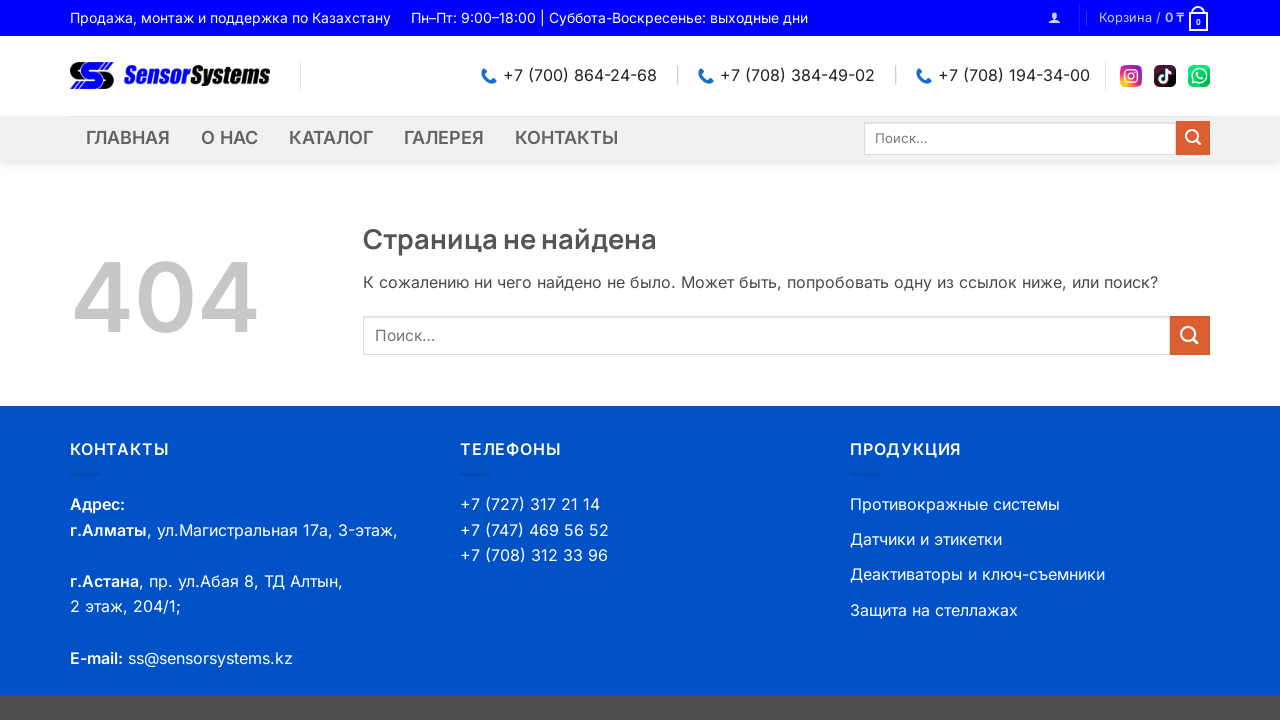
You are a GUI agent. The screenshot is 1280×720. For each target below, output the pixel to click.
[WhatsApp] (1199, 76)
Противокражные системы (955, 504)
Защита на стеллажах (934, 610)
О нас (229, 137)
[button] (1054, 17)
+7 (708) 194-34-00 (1003, 75)
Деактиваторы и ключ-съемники (977, 574)
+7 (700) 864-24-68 (569, 75)
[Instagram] (1131, 76)
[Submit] (1193, 138)
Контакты (566, 137)
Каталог (331, 137)
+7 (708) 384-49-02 (786, 75)
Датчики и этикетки (926, 539)
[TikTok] (1165, 76)
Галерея (444, 137)
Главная (128, 137)
